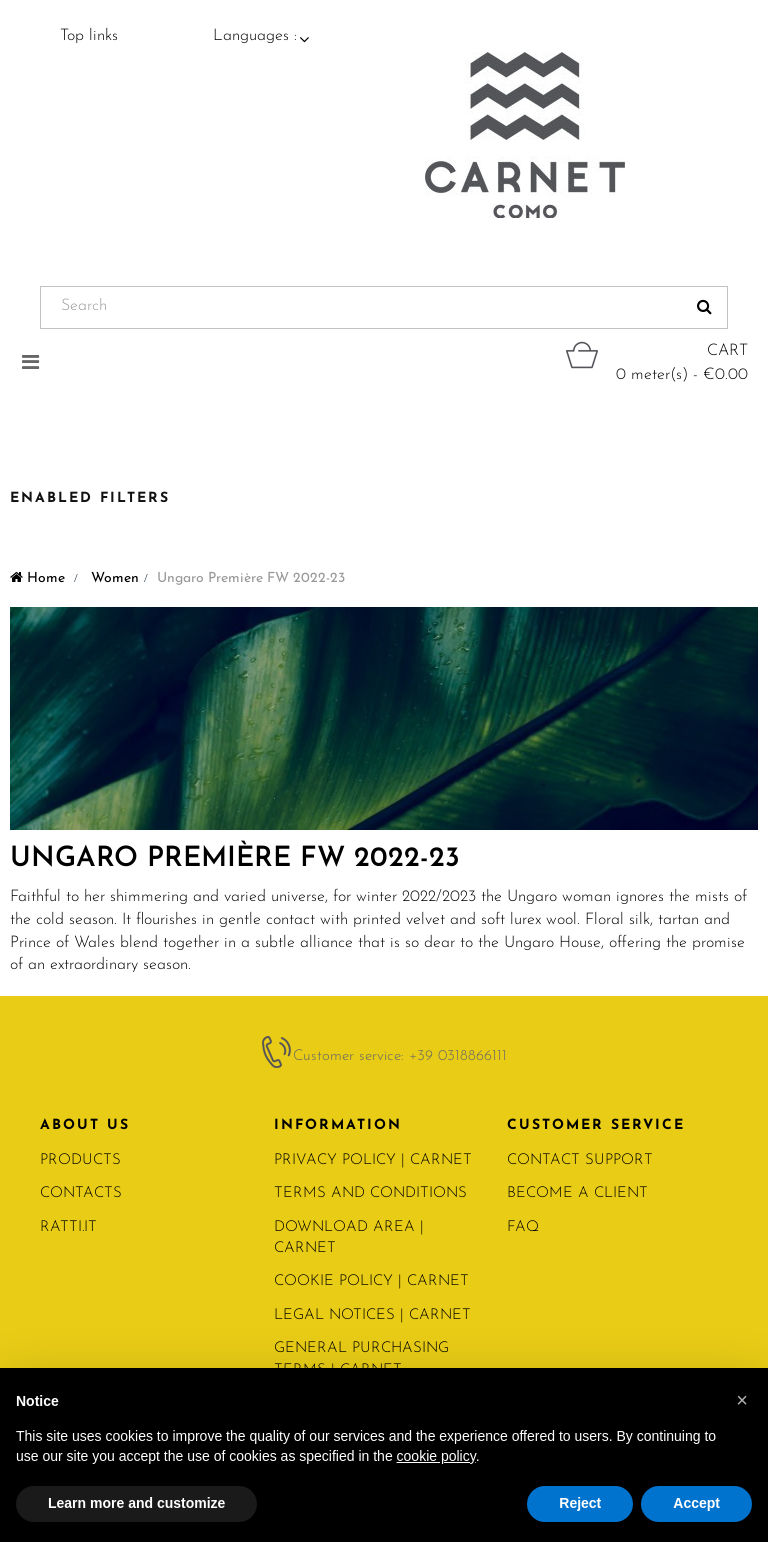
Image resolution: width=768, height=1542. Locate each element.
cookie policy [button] (436, 1456)
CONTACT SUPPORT (580, 1160)
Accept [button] (696, 1503)
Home (37, 578)
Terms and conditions (370, 1193)
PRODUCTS (80, 1160)
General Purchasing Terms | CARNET (361, 1359)
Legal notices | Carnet (372, 1315)
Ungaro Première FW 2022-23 (235, 859)
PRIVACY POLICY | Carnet (373, 1160)
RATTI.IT (68, 1227)
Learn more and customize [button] (136, 1503)
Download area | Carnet (349, 1238)
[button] (742, 1400)
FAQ (523, 1227)
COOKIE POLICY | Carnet (371, 1281)
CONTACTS (81, 1193)
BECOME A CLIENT (577, 1193)
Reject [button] (580, 1503)
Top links (89, 36)
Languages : (255, 36)
